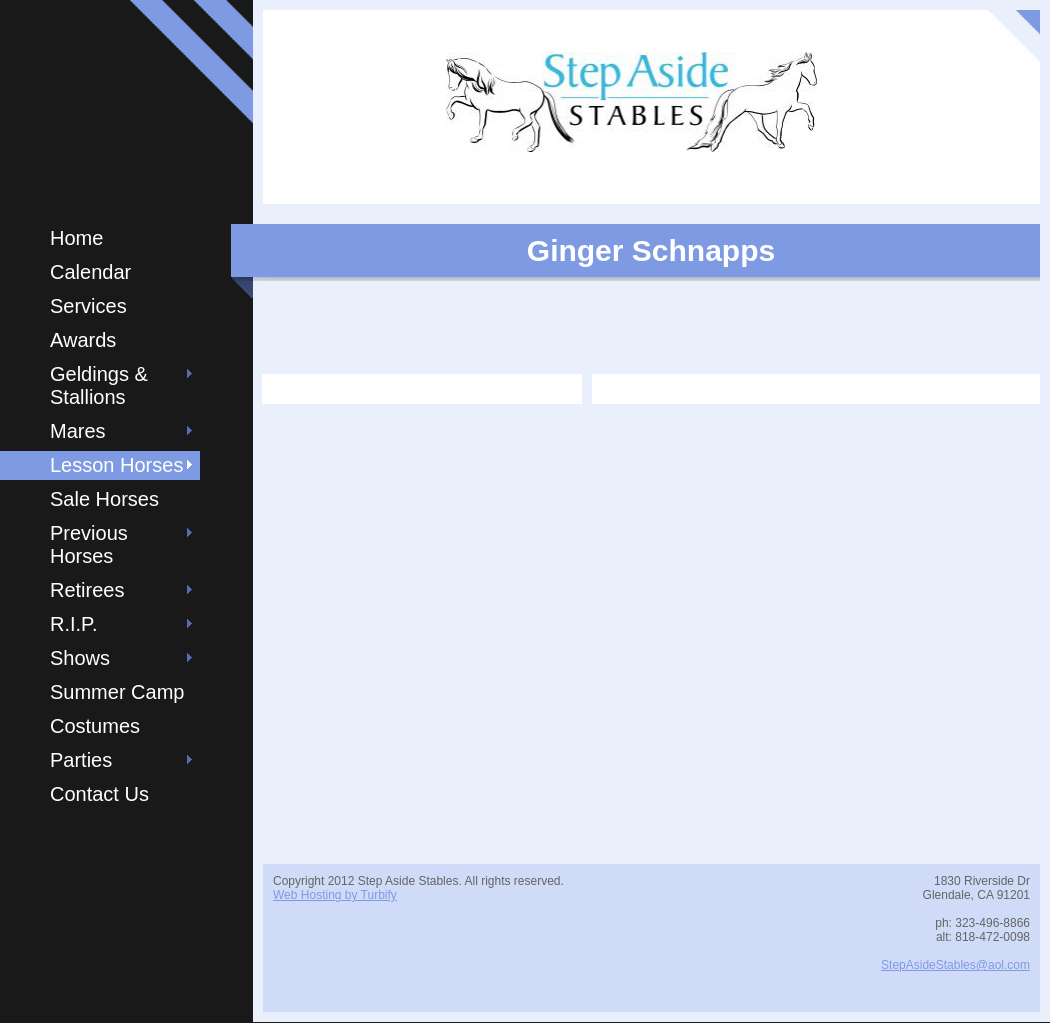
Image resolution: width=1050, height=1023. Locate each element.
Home (76, 238)
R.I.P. (73, 624)
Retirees (87, 590)
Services (88, 306)
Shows (80, 658)
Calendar (90, 272)
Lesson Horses (116, 465)
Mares (78, 431)
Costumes (95, 726)
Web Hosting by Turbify (335, 895)
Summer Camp (117, 692)
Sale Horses (104, 499)
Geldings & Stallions (99, 385)
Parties (81, 760)
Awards (83, 340)
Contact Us (99, 794)
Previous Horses (89, 544)
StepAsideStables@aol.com (955, 965)
